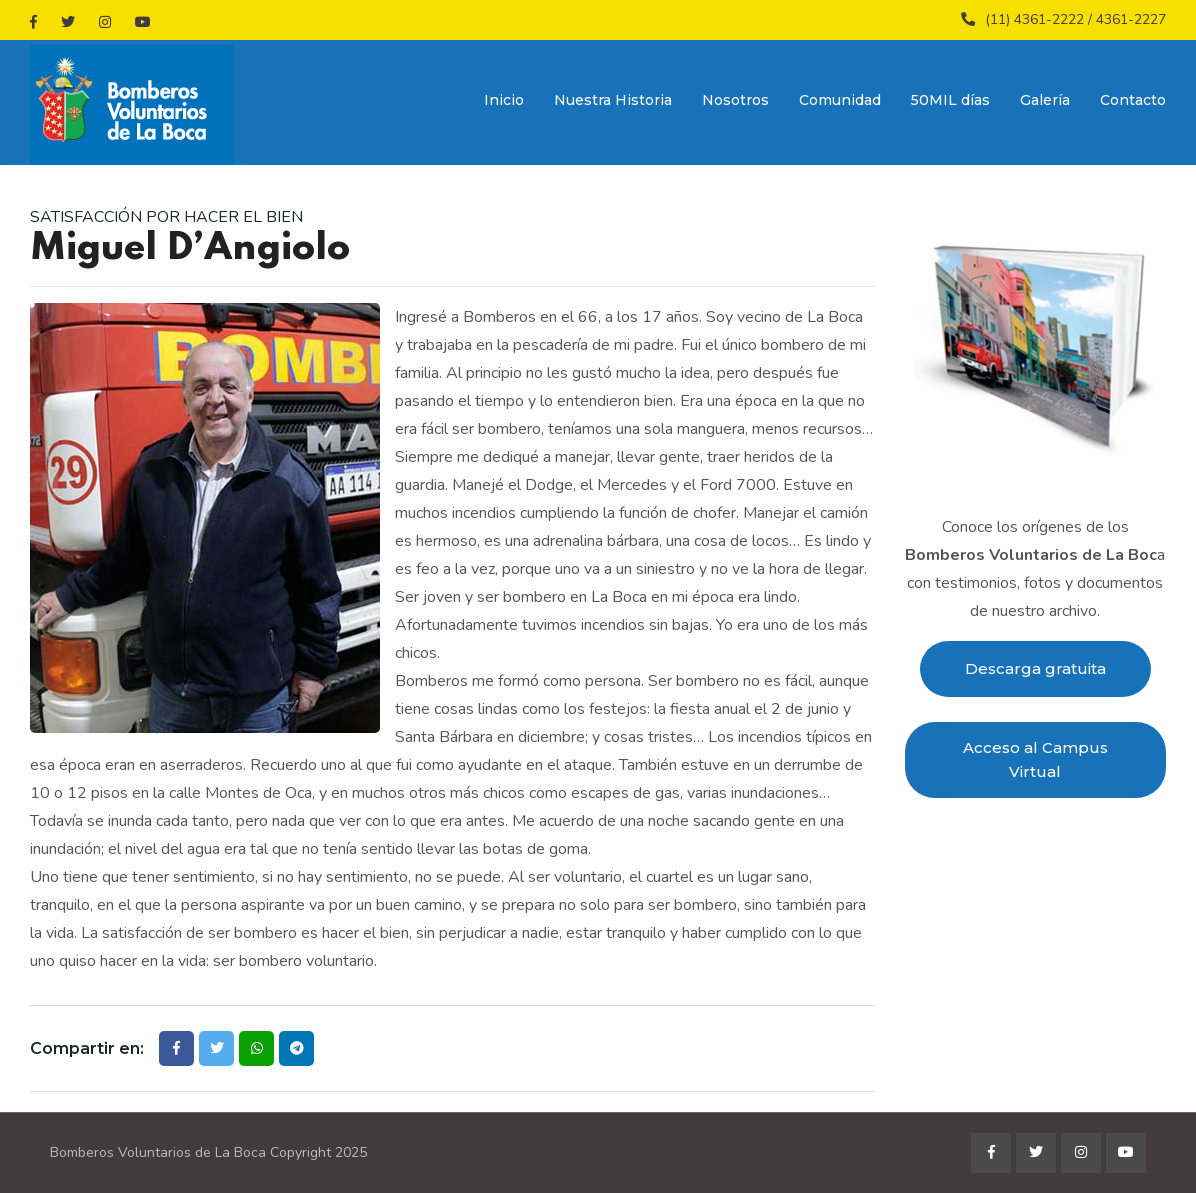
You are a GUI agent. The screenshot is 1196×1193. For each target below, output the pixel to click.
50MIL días (950, 100)
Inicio (504, 100)
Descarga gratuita (1035, 668)
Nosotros (735, 100)
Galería (1045, 100)
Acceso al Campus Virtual (1035, 759)
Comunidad (840, 100)
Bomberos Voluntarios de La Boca (158, 1152)
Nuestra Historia (613, 100)
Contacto (1133, 100)
